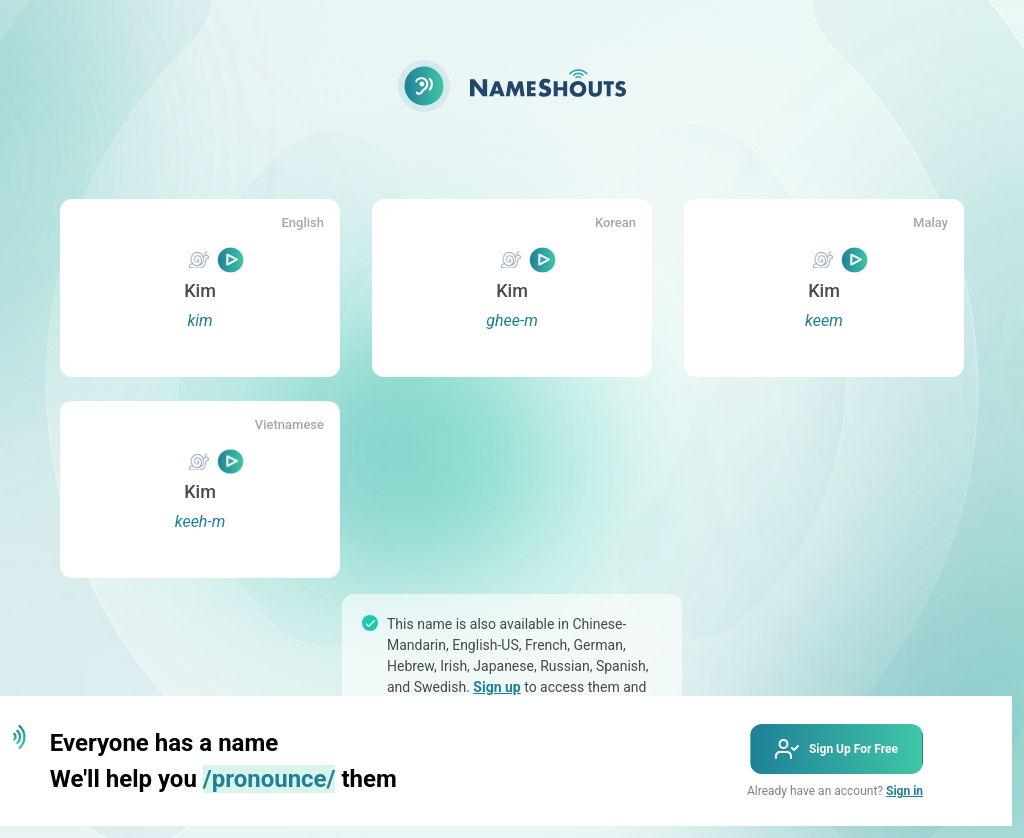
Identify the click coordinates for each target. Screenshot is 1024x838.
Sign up (496, 687)
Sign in (904, 791)
